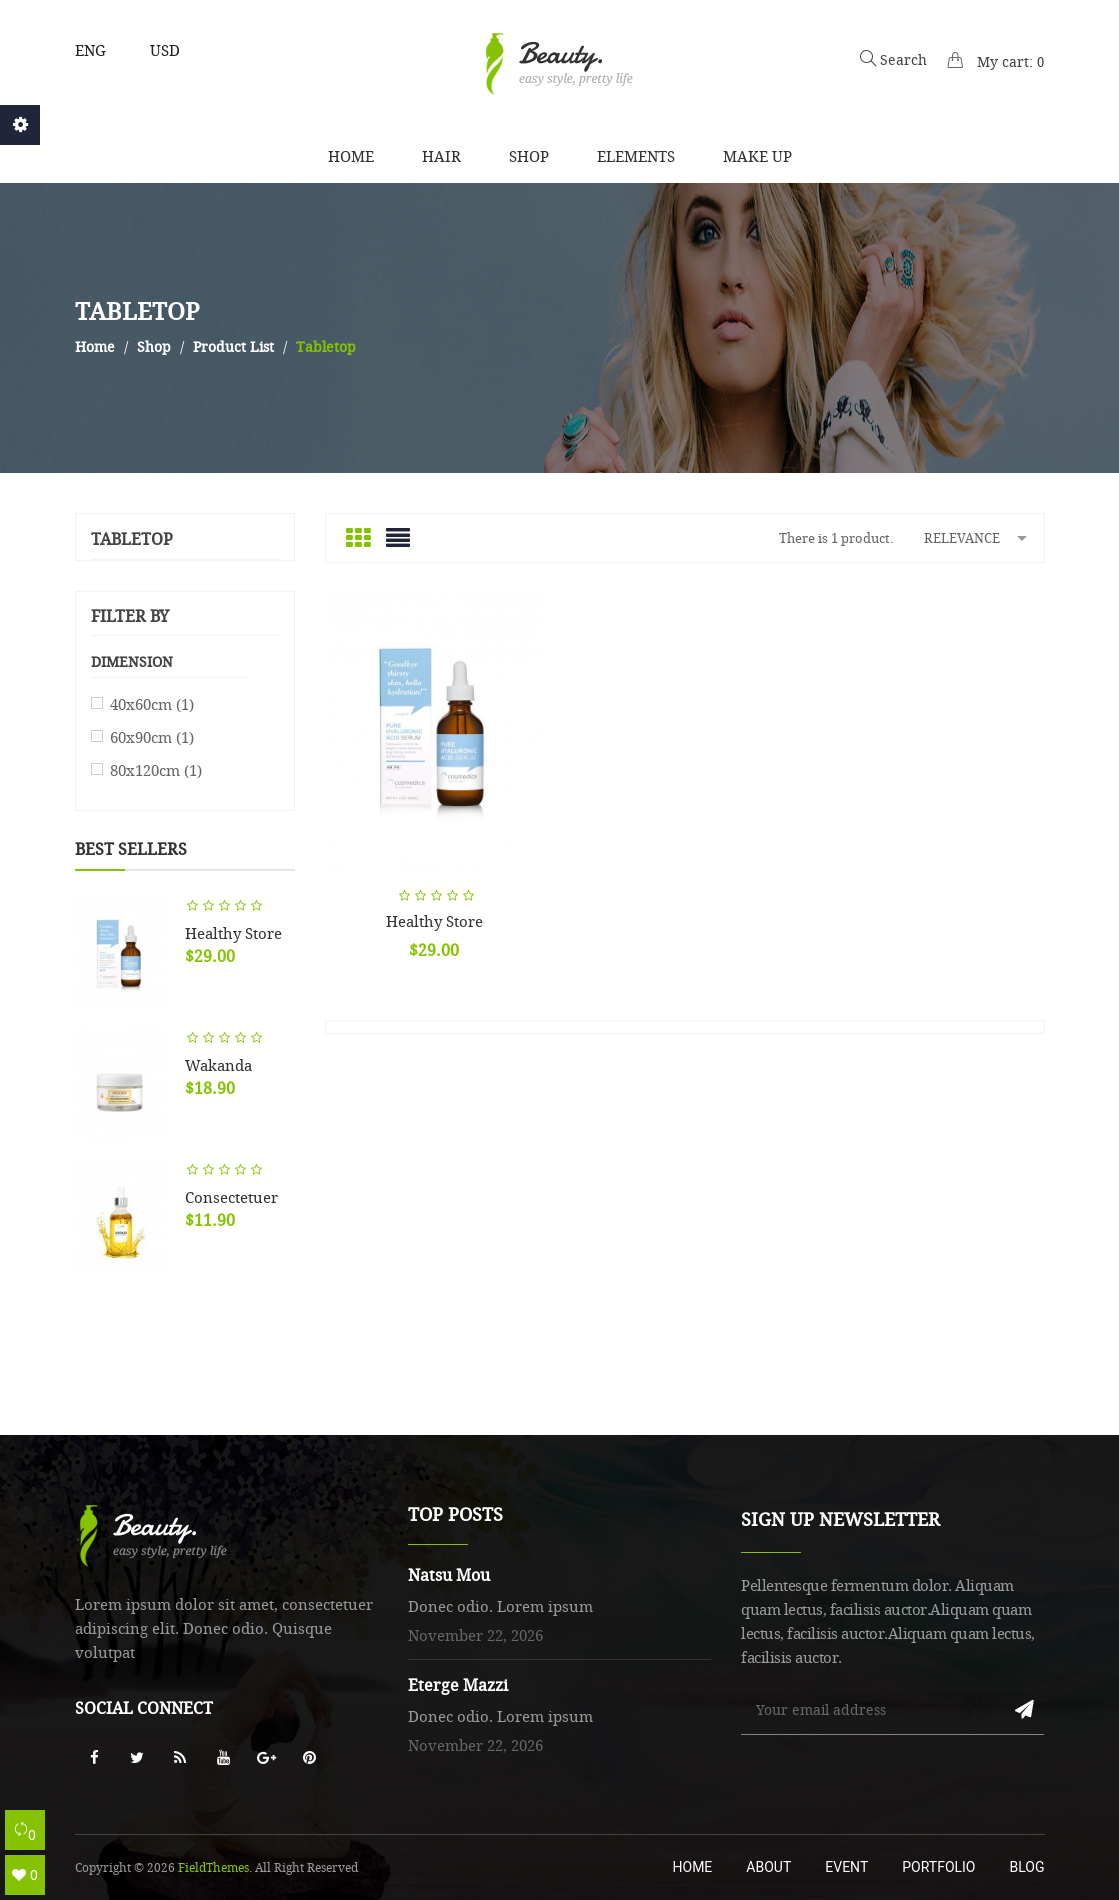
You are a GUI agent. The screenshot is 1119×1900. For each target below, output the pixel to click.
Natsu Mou (449, 1575)
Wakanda (218, 1065)
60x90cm (152, 737)
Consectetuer (231, 1197)
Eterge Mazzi (458, 1685)
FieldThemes (213, 1867)
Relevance (979, 536)
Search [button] (893, 59)
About (768, 1867)
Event (846, 1867)
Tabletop (132, 539)
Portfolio (938, 1867)
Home (693, 1867)
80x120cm (156, 770)
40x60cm (152, 704)
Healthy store (233, 933)
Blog (1027, 1867)
